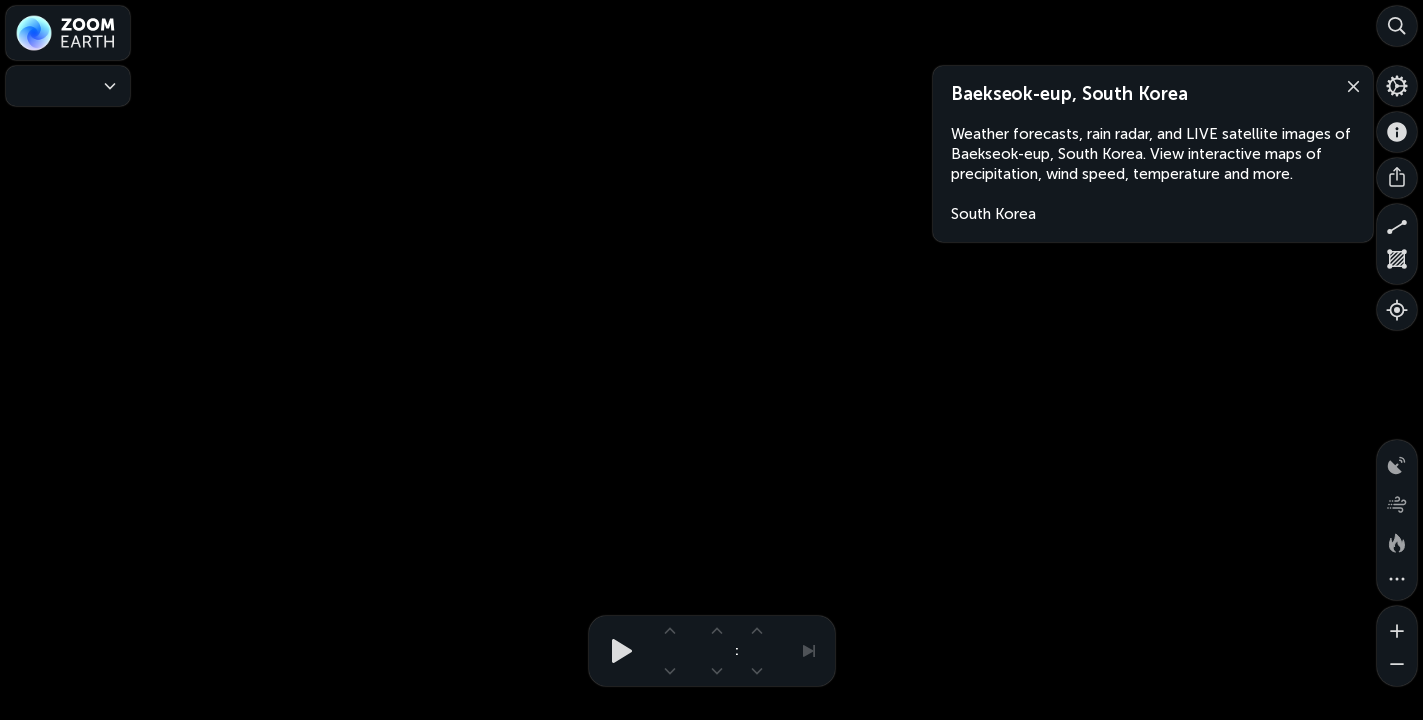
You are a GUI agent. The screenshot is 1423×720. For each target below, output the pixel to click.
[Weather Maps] (68, 86)
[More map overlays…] (1397, 580)
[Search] (1397, 26)
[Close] (1349, 85)
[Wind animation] (1397, 500)
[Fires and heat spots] (1397, 540)
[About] (1397, 132)
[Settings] (1397, 86)
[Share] (1397, 178)
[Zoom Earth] (68, 33)
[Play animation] (616, 651)
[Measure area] (1397, 264)
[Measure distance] (1397, 224)
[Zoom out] (1397, 666)
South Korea (993, 214)
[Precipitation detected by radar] (1397, 460)
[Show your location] (1397, 310)
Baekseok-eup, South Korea (1069, 94)
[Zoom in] (1397, 626)
